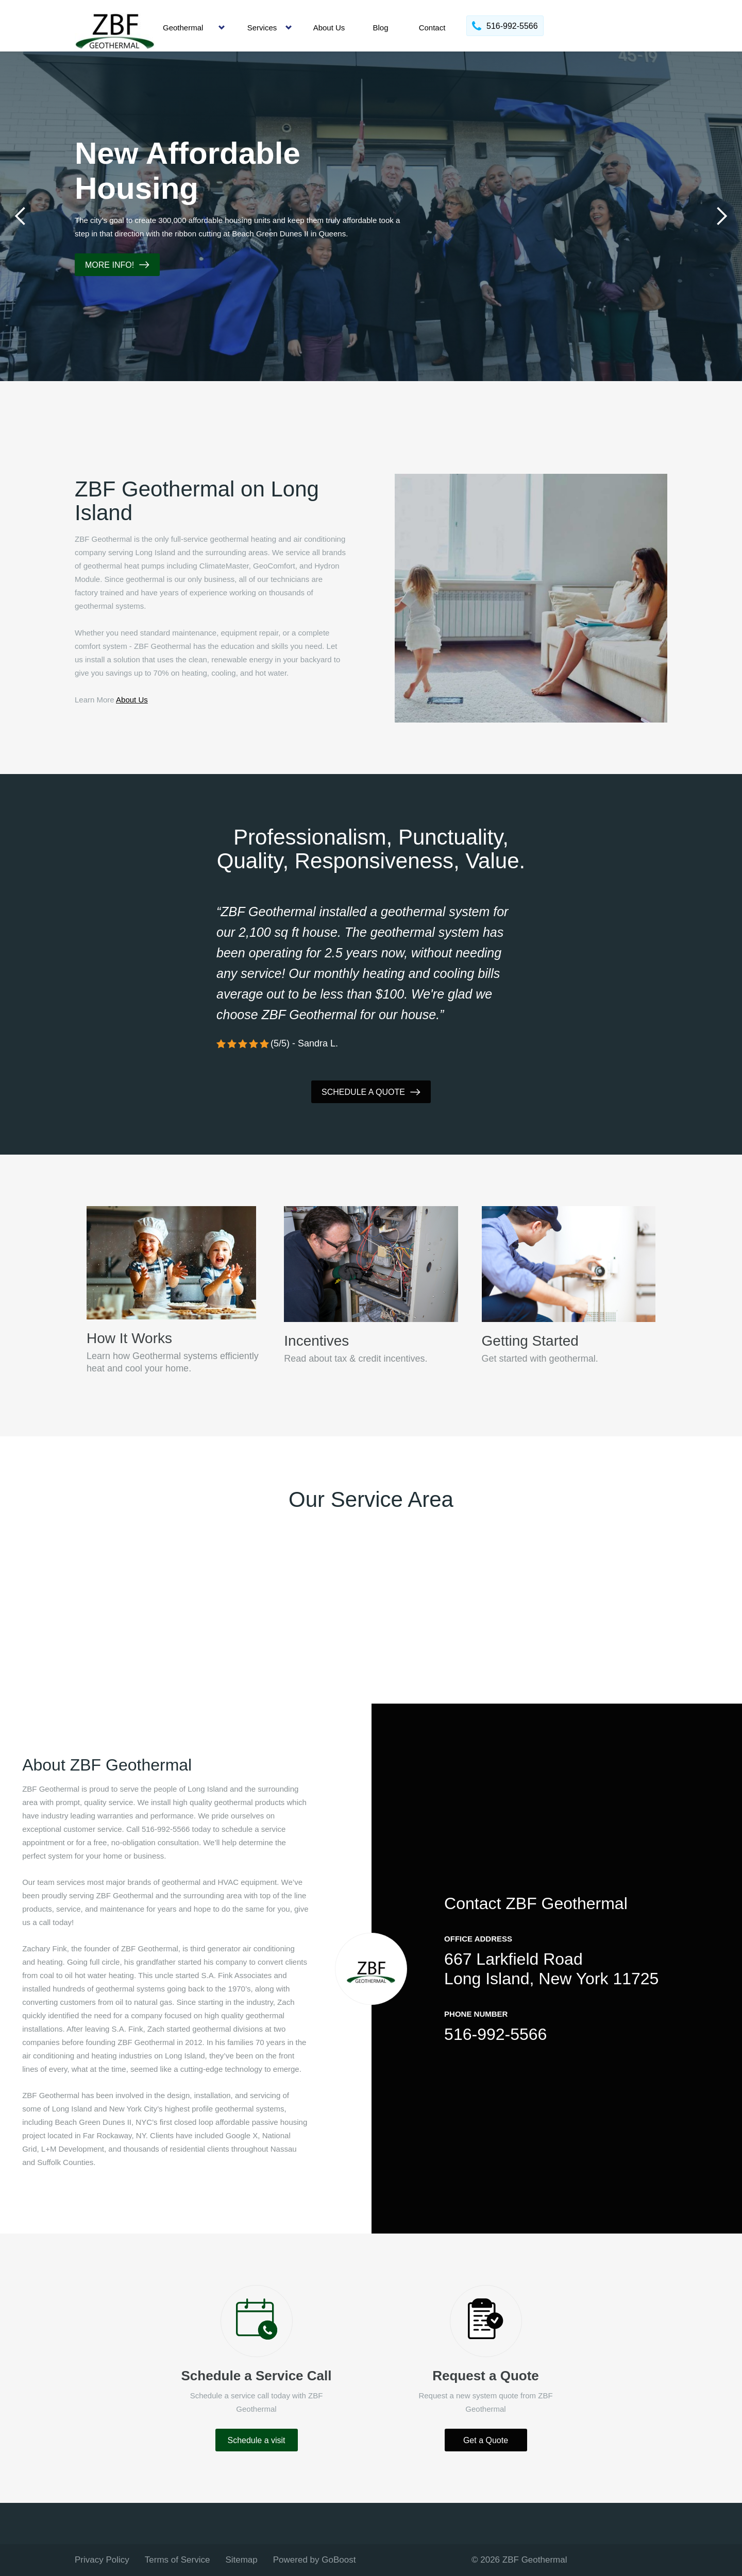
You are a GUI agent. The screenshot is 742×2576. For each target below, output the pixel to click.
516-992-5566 (495, 2034)
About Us (329, 27)
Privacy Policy (102, 2560)
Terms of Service (177, 2560)
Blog (380, 27)
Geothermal (183, 27)
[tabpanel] (371, 216)
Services (262, 27)
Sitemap (241, 2560)
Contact (432, 27)
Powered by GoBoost (314, 2560)
